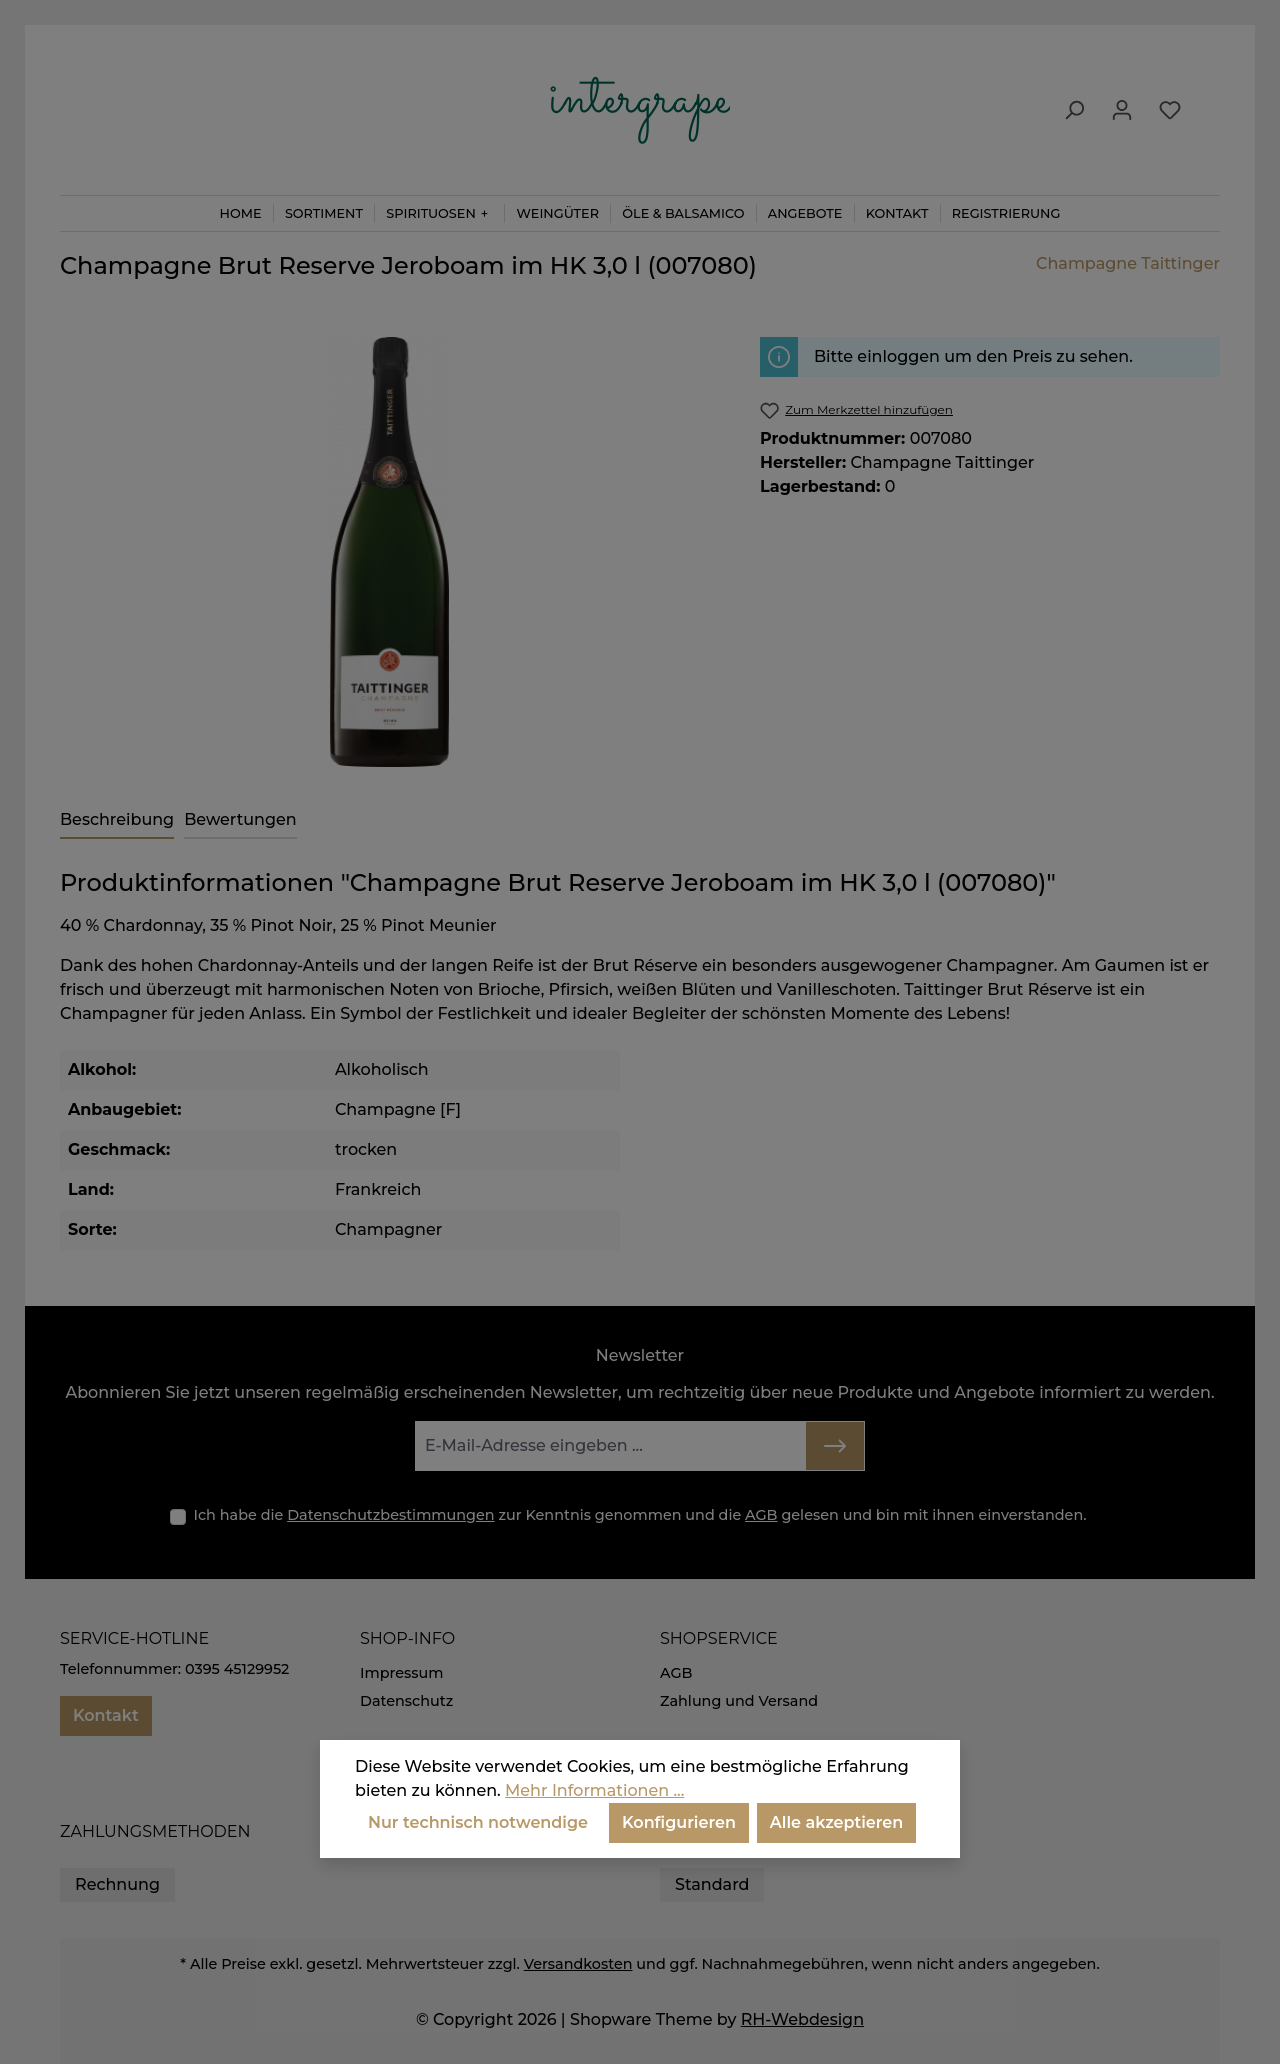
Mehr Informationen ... (594, 1790)
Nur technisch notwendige (478, 1822)
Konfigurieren (679, 1822)
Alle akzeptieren (836, 1822)
